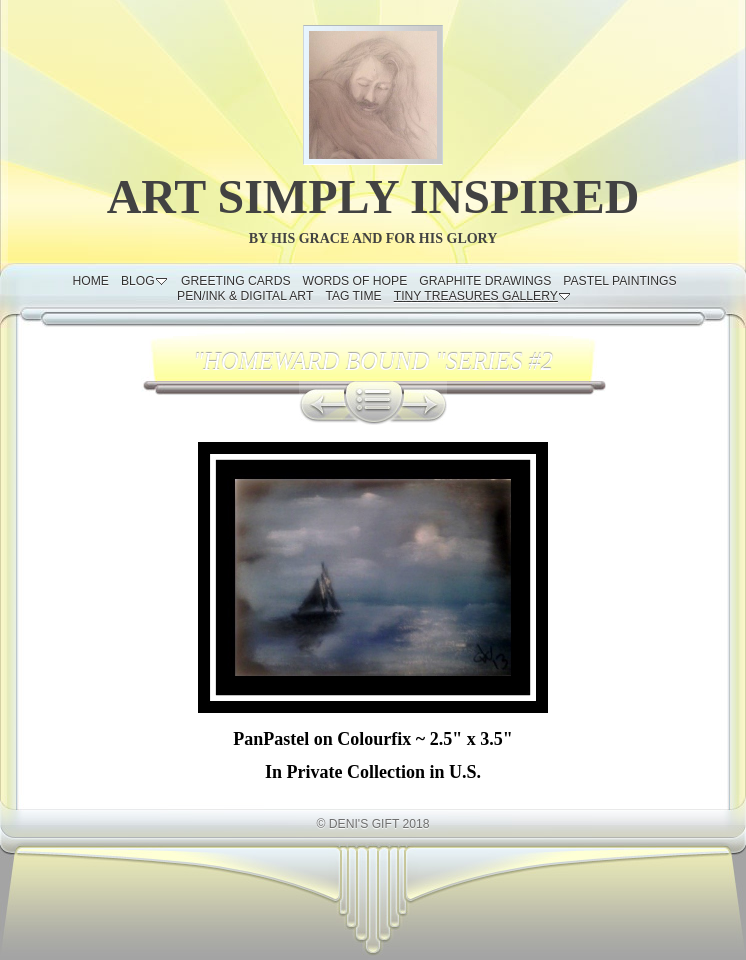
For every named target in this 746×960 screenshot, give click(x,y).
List (374, 403)
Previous (322, 403)
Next (425, 403)
